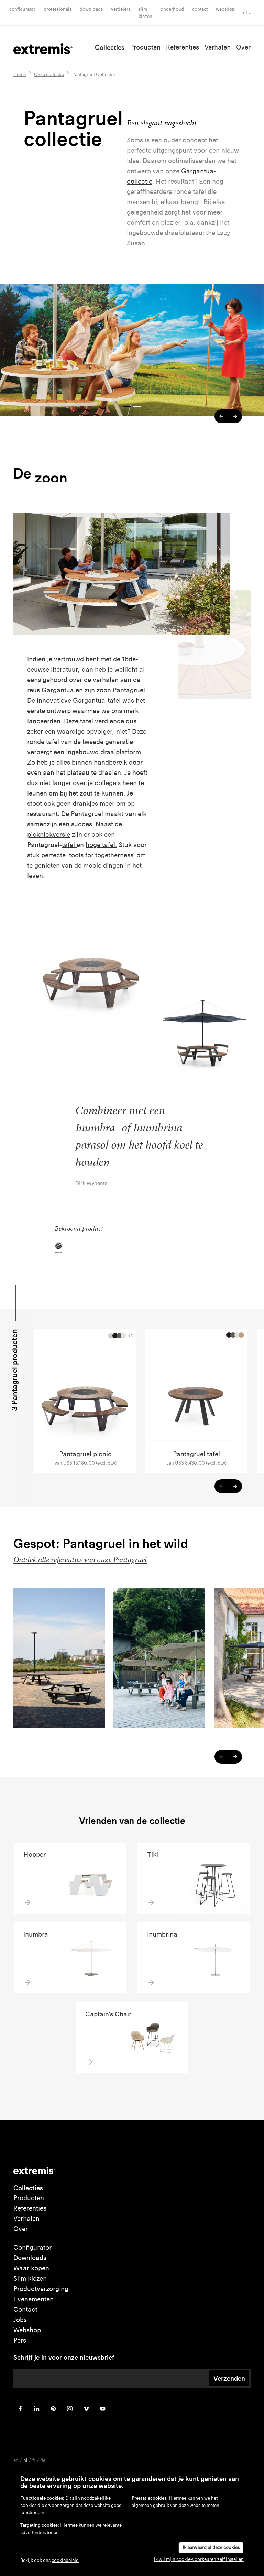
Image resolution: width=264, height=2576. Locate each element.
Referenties (182, 47)
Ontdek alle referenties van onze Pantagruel (80, 1559)
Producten (145, 47)
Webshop (225, 9)
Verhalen (218, 47)
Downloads (91, 9)
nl (245, 13)
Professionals (58, 9)
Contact (200, 9)
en (16, 2460)
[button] (221, 416)
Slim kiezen (30, 2278)
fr (33, 2460)
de (42, 2460)
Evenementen (33, 2299)
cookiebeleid (65, 2560)
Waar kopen (31, 2268)
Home (19, 74)
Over (243, 47)
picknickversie (48, 834)
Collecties (109, 47)
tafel (69, 845)
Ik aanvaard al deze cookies (211, 2548)
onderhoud (172, 9)
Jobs (20, 2320)
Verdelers (120, 9)
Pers (19, 2340)
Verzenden (229, 2378)
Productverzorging (40, 2289)
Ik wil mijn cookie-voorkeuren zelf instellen (199, 2559)
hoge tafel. (101, 845)
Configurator (22, 9)
